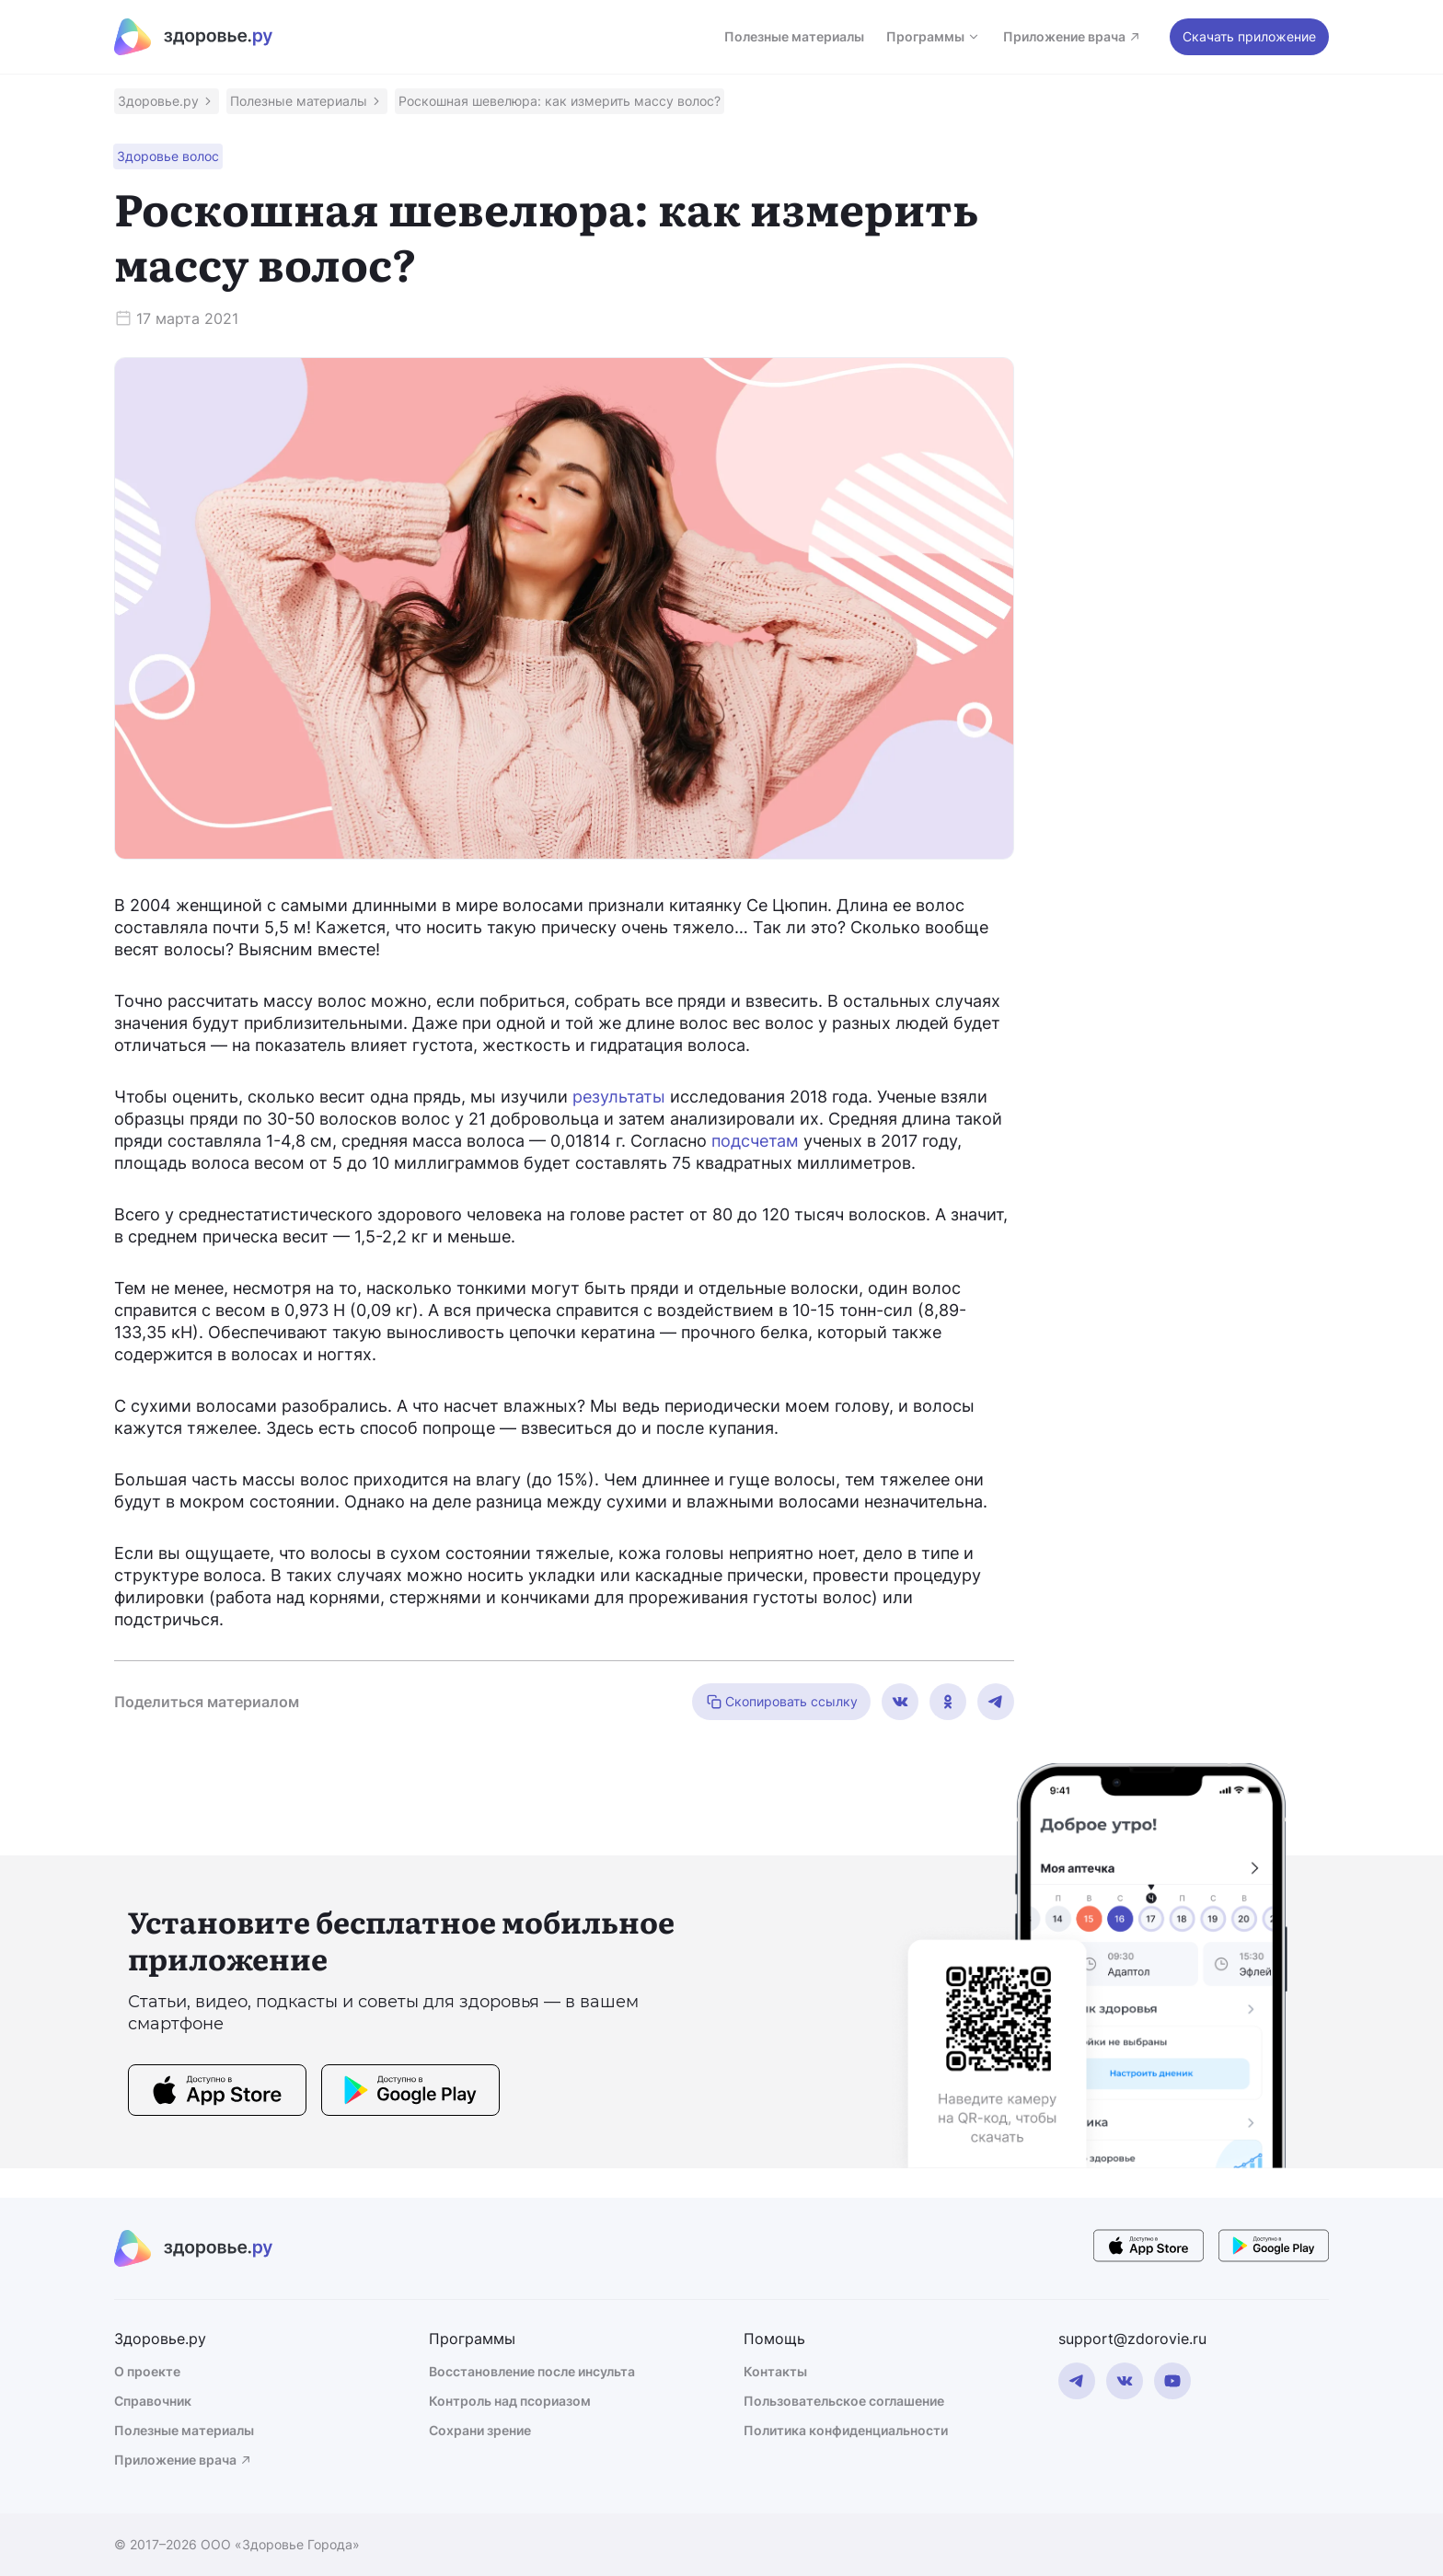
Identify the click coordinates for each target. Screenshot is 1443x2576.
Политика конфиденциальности (846, 2430)
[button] (166, 101)
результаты (618, 1096)
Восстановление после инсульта (532, 2371)
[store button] (217, 2092)
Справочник (152, 2401)
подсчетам (755, 1140)
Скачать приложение (1249, 36)
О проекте (147, 2371)
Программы (933, 36)
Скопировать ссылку (781, 1701)
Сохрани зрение (480, 2430)
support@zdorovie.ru (1132, 2338)
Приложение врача (1072, 36)
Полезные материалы (794, 36)
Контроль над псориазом (510, 2401)
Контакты (775, 2371)
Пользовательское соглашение (844, 2401)
